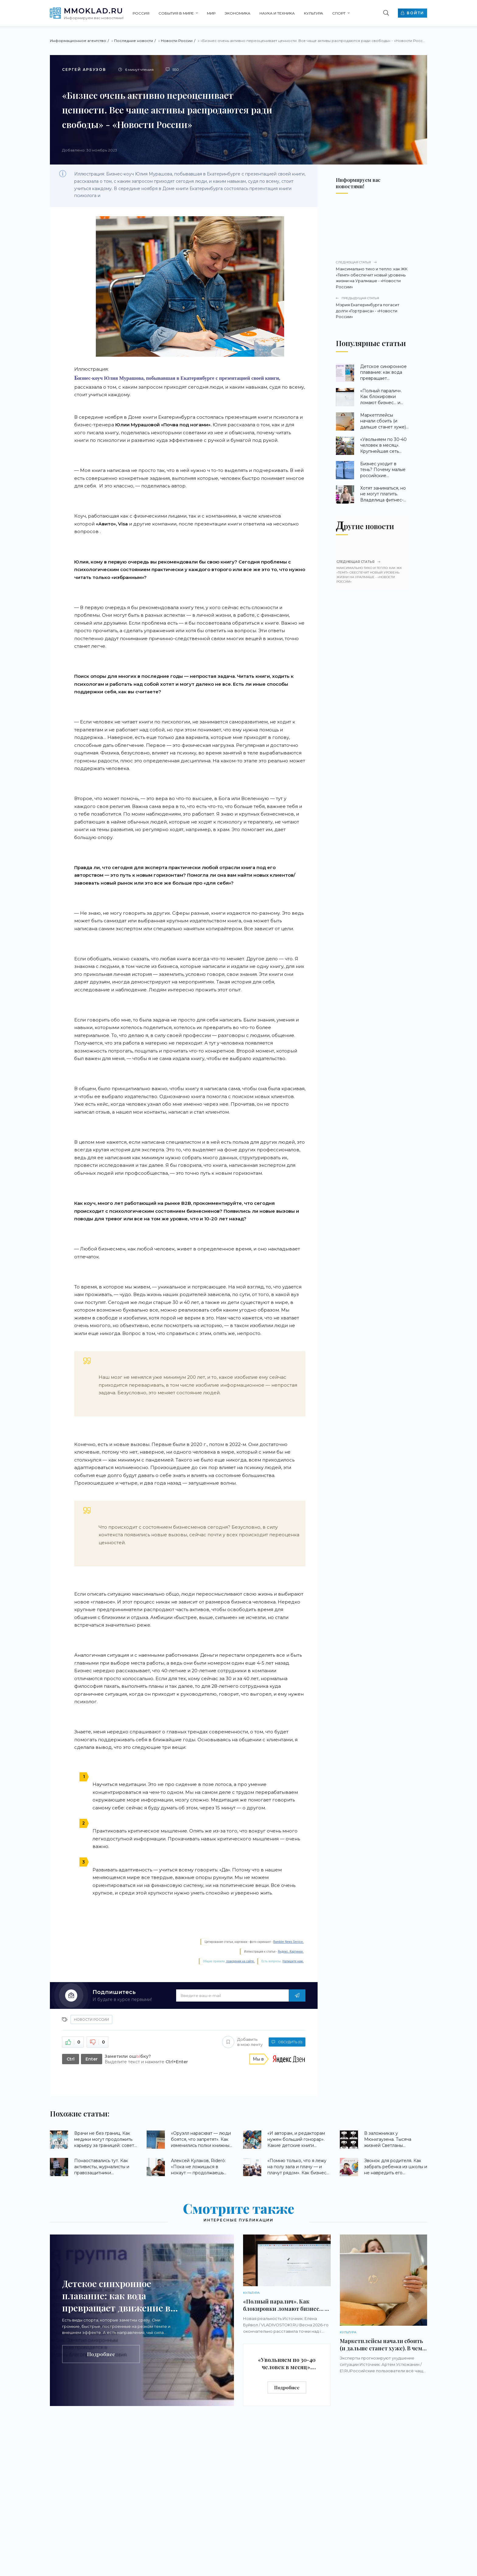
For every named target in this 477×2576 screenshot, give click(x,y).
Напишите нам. (293, 1961)
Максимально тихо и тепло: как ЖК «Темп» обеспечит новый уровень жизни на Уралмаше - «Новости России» (372, 274)
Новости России (177, 40)
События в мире (176, 13)
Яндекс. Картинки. (291, 1952)
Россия (141, 13)
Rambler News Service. (288, 1942)
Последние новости (133, 40)
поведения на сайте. (240, 1961)
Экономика (237, 13)
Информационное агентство (78, 40)
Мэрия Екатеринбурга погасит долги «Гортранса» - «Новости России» (372, 307)
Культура (313, 13)
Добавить (242, 2042)
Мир (211, 13)
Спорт (339, 13)
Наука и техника (277, 13)
